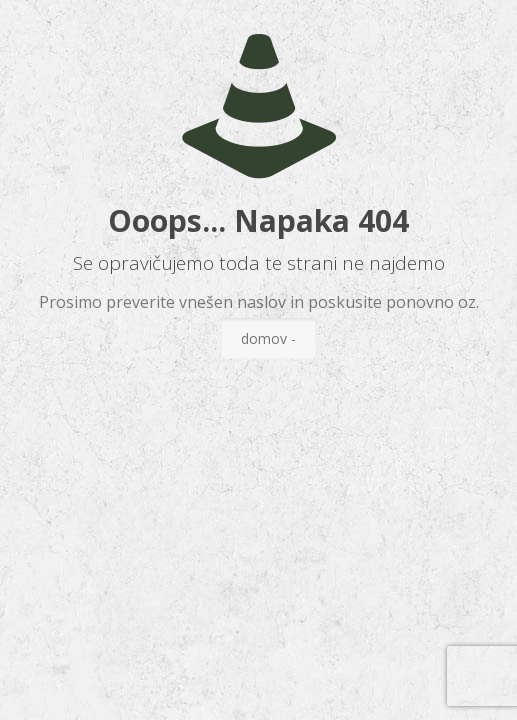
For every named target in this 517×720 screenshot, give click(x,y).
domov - (268, 338)
